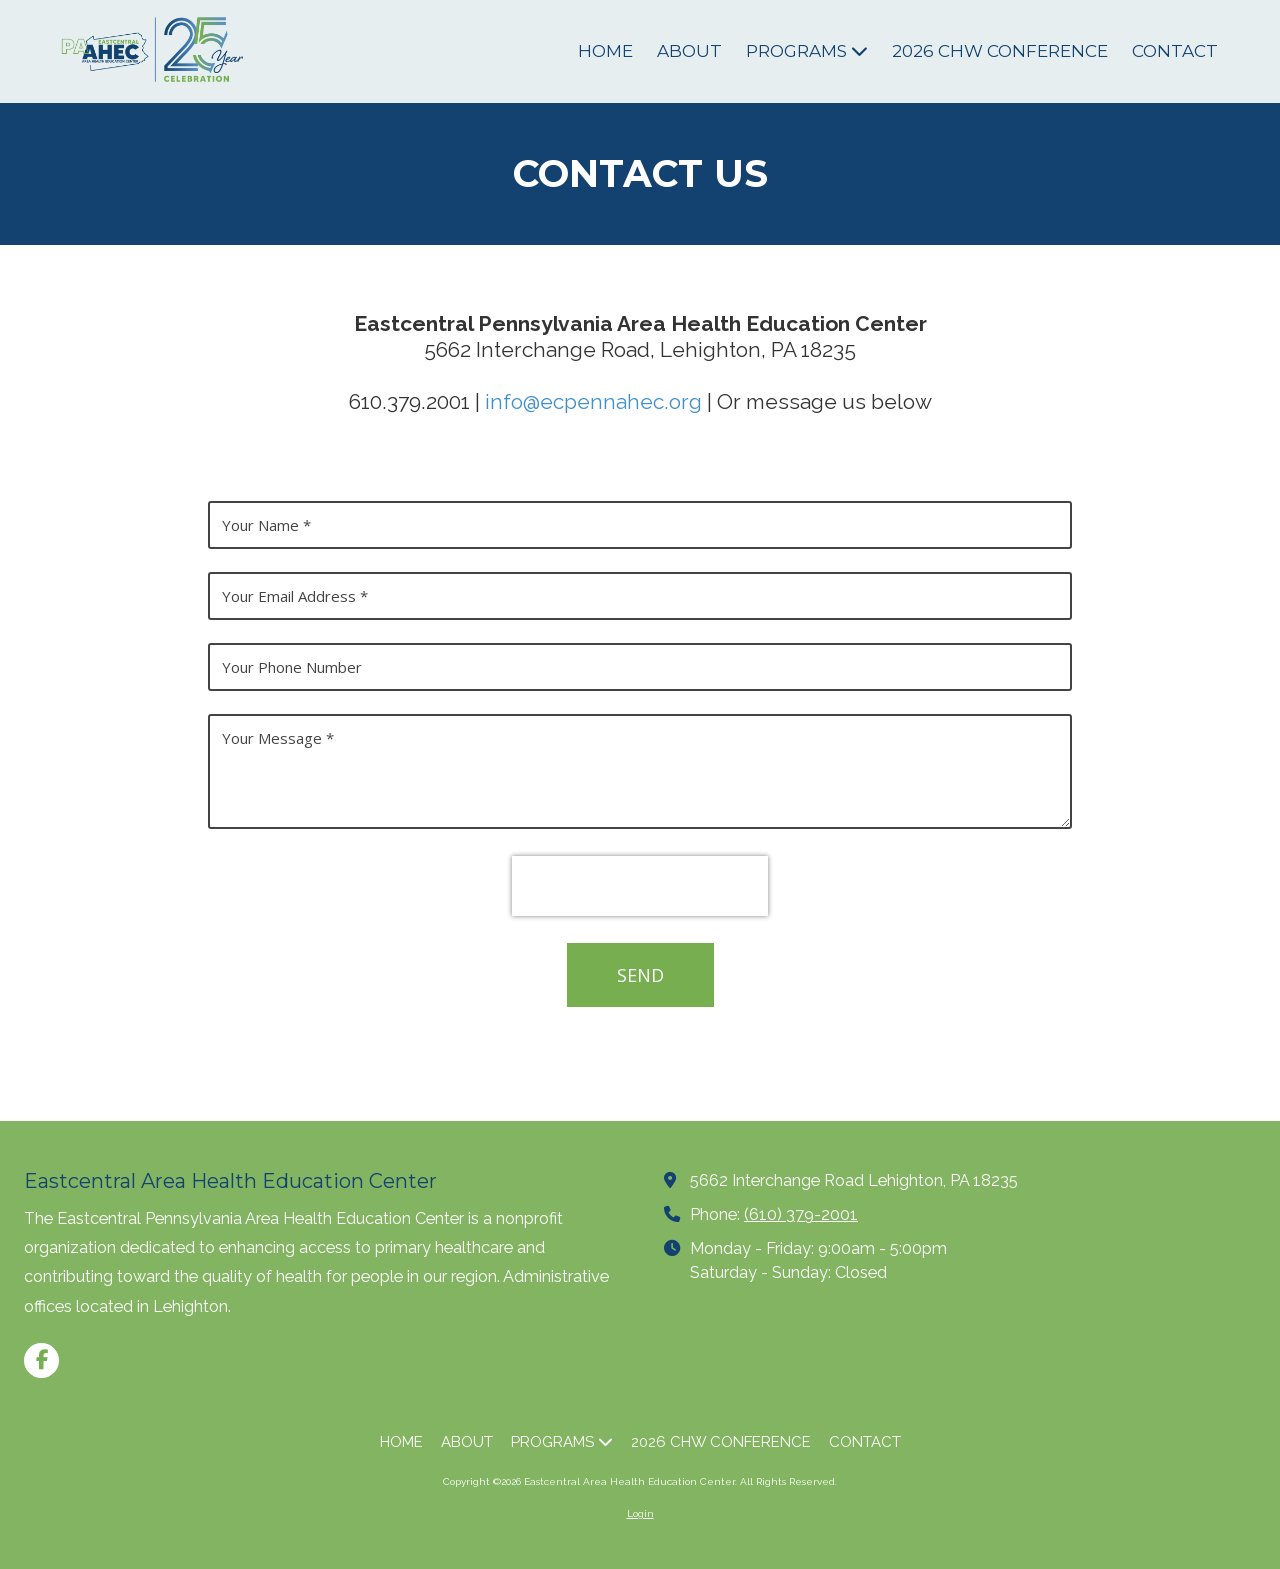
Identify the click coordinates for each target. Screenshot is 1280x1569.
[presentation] (640, 886)
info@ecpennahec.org (593, 401)
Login (640, 1513)
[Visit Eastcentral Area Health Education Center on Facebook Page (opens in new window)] (41, 1360)
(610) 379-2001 (801, 1214)
